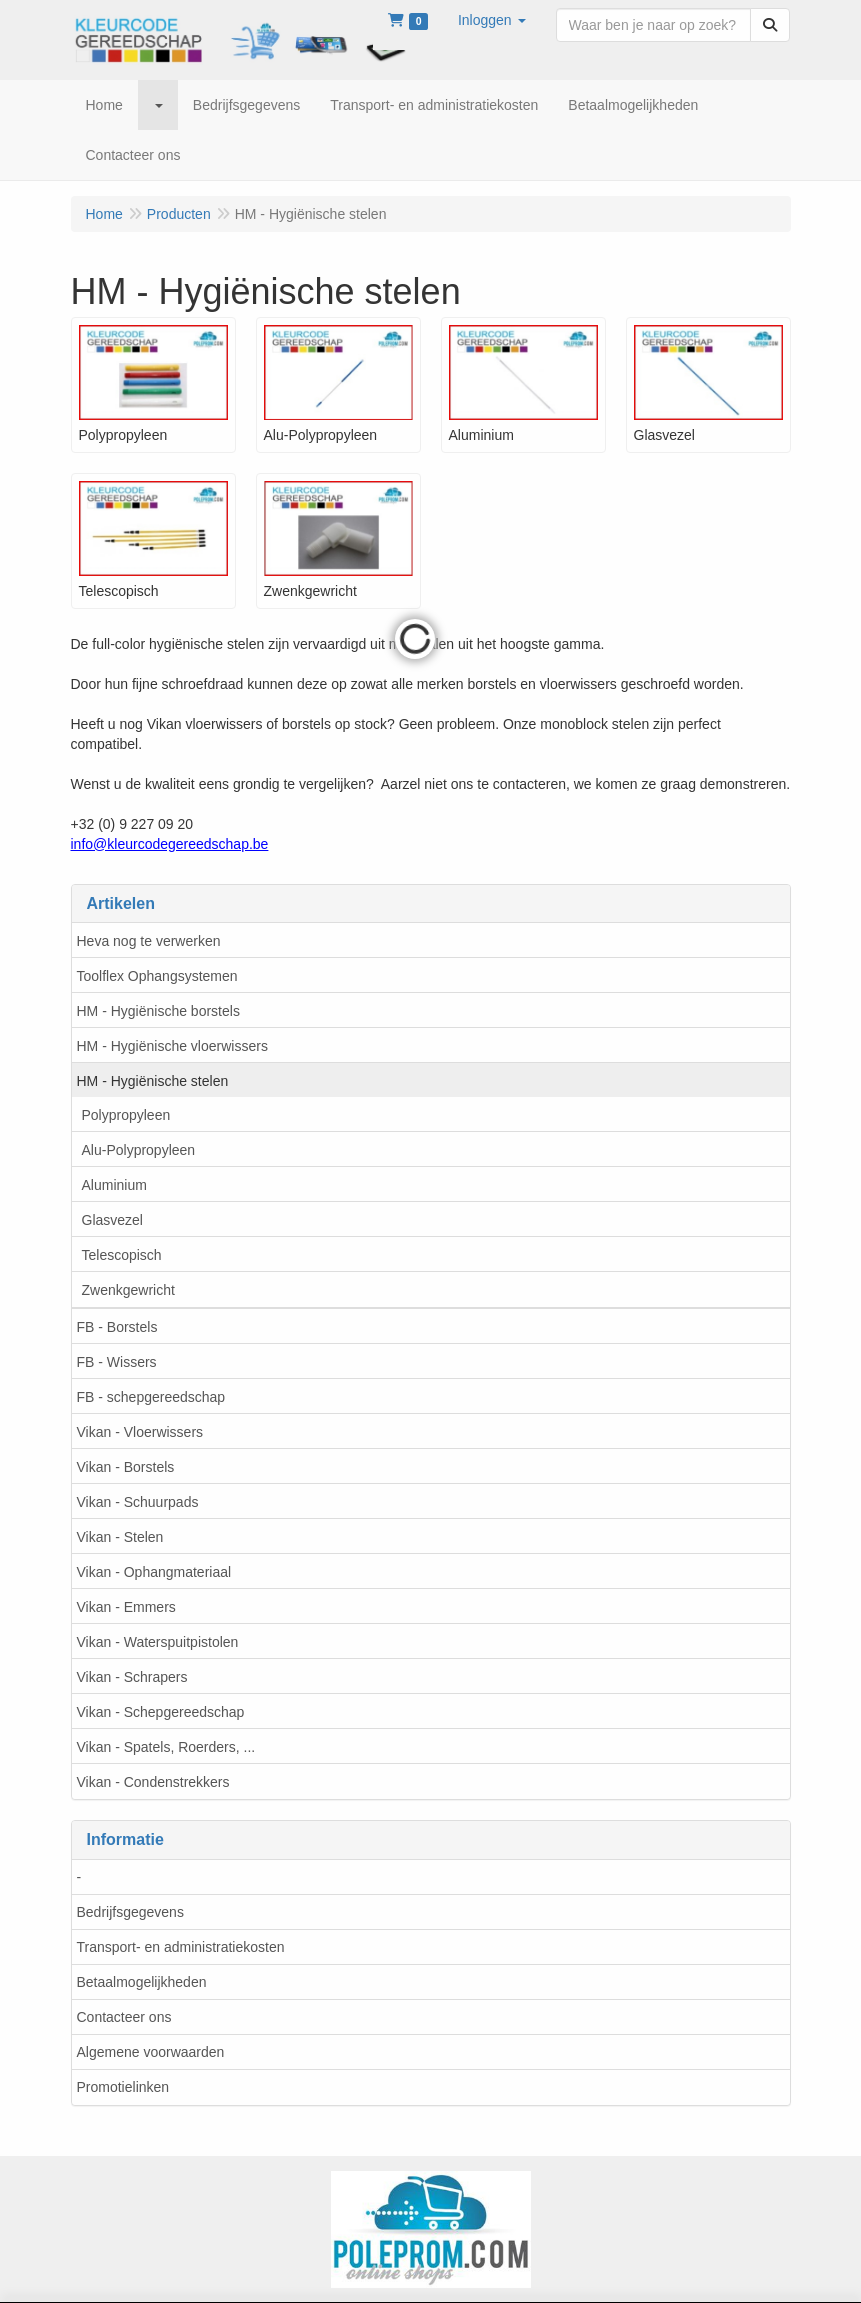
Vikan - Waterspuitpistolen (158, 1642)
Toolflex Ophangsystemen (157, 976)
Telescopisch (122, 1255)
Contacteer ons (124, 2017)
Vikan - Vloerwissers (140, 1432)
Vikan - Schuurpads (138, 1502)
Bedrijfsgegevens (130, 1912)
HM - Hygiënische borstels (158, 1011)
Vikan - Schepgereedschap (161, 1712)
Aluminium (114, 1185)
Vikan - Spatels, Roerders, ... (166, 1747)
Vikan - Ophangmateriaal (154, 1572)
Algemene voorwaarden (151, 2052)
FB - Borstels (117, 1327)
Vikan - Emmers (126, 1607)
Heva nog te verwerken (149, 941)
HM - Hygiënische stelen (153, 1081)
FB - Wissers (117, 1362)
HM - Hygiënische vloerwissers (172, 1046)
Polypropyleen (126, 1115)
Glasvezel (112, 1220)
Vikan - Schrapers (132, 1677)
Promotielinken (123, 2087)
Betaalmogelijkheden (142, 1982)
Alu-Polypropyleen (139, 1150)
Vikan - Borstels (126, 1467)
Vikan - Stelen (120, 1537)
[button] (492, 20)
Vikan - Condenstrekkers (153, 1782)
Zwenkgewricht (128, 1290)
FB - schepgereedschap (151, 1397)
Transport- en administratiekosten (181, 1947)
